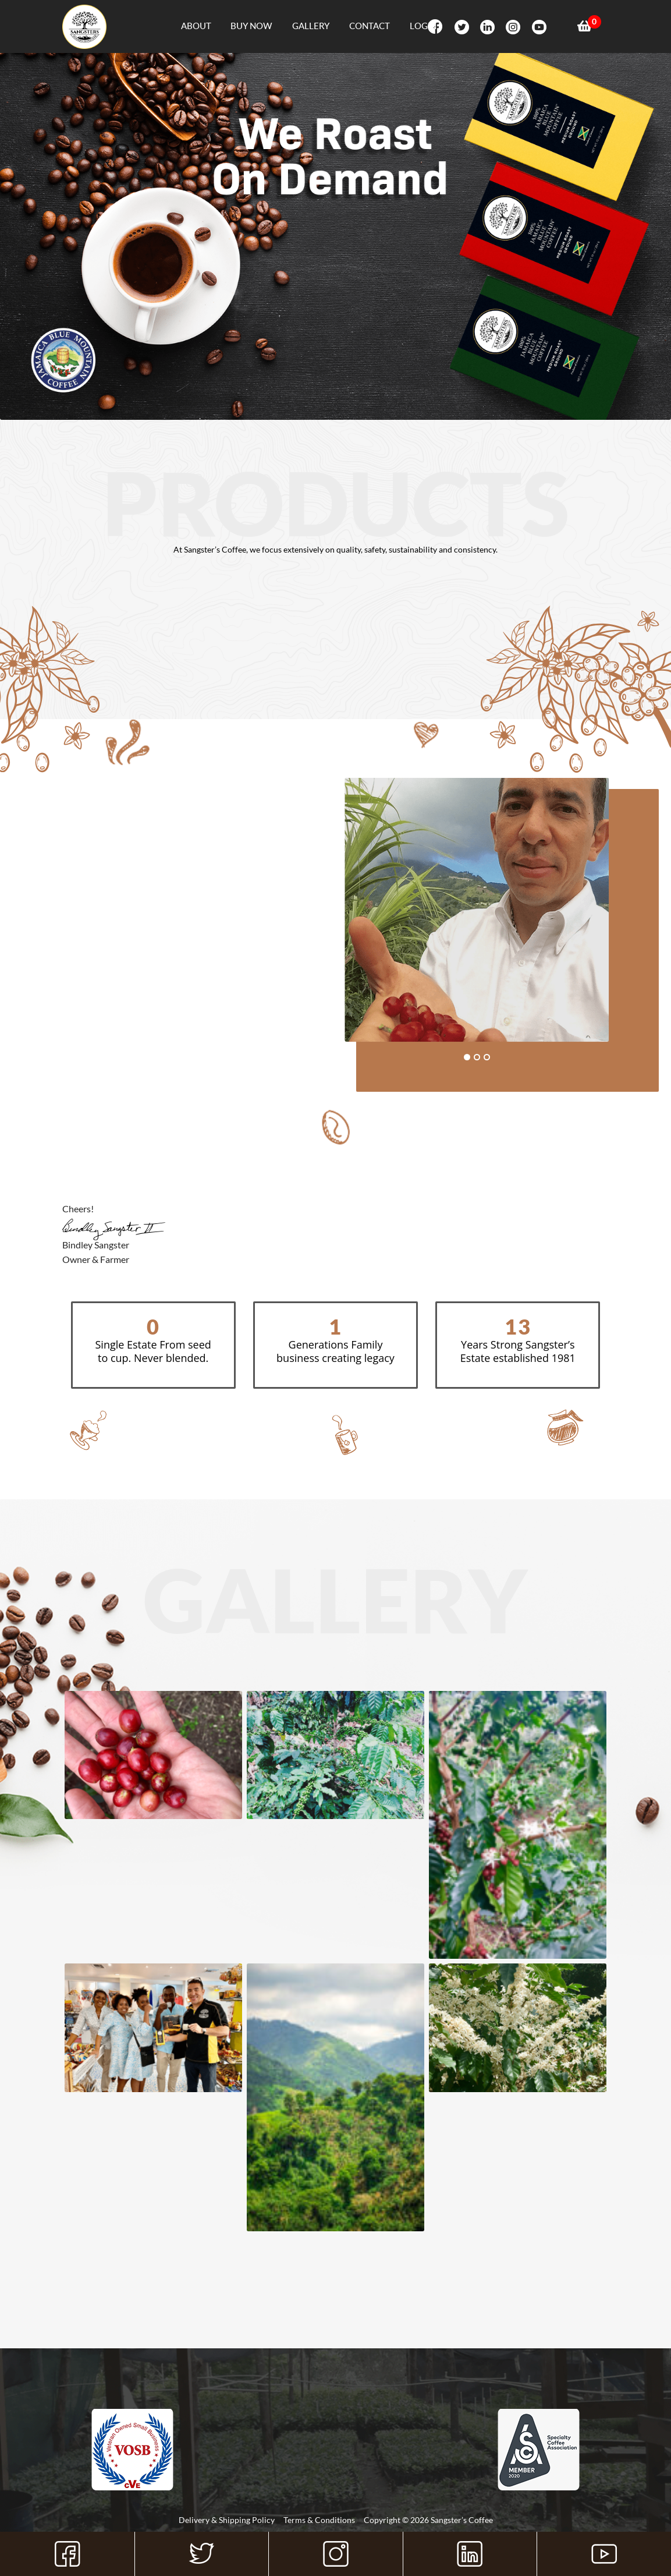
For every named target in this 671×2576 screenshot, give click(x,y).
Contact (369, 25)
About (196, 25)
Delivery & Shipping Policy (227, 2520)
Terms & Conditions (319, 2520)
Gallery (310, 25)
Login (423, 25)
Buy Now (251, 25)
